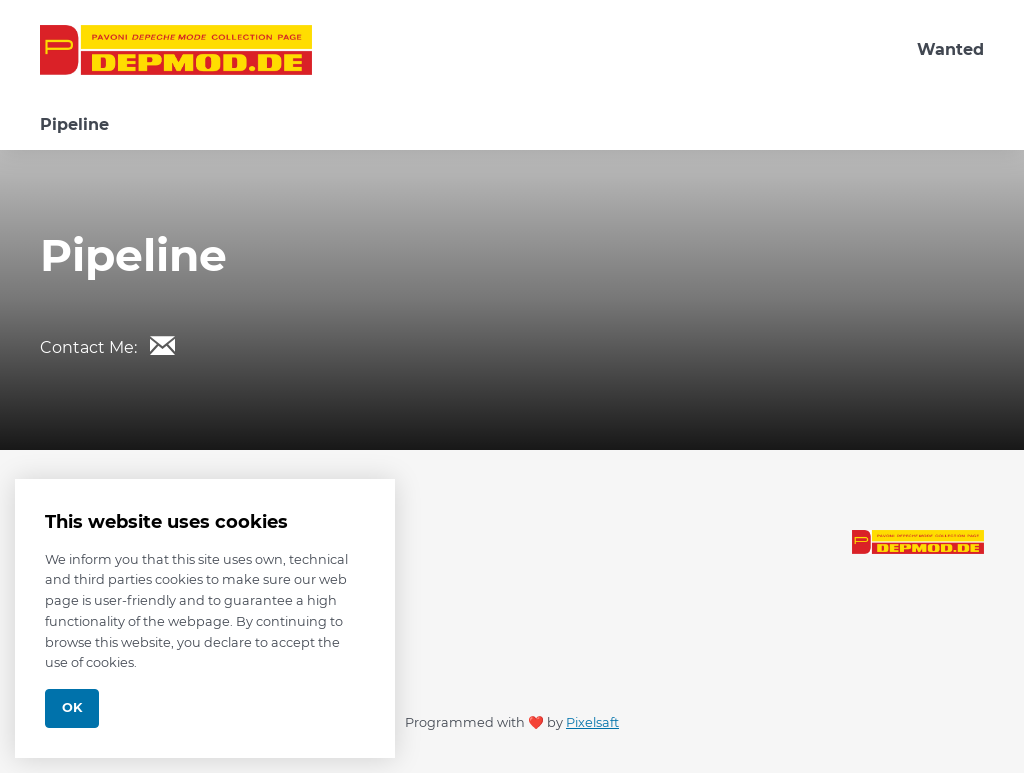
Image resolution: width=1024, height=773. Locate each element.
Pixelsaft (592, 722)
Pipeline (74, 124)
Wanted (950, 49)
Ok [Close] (72, 707)
